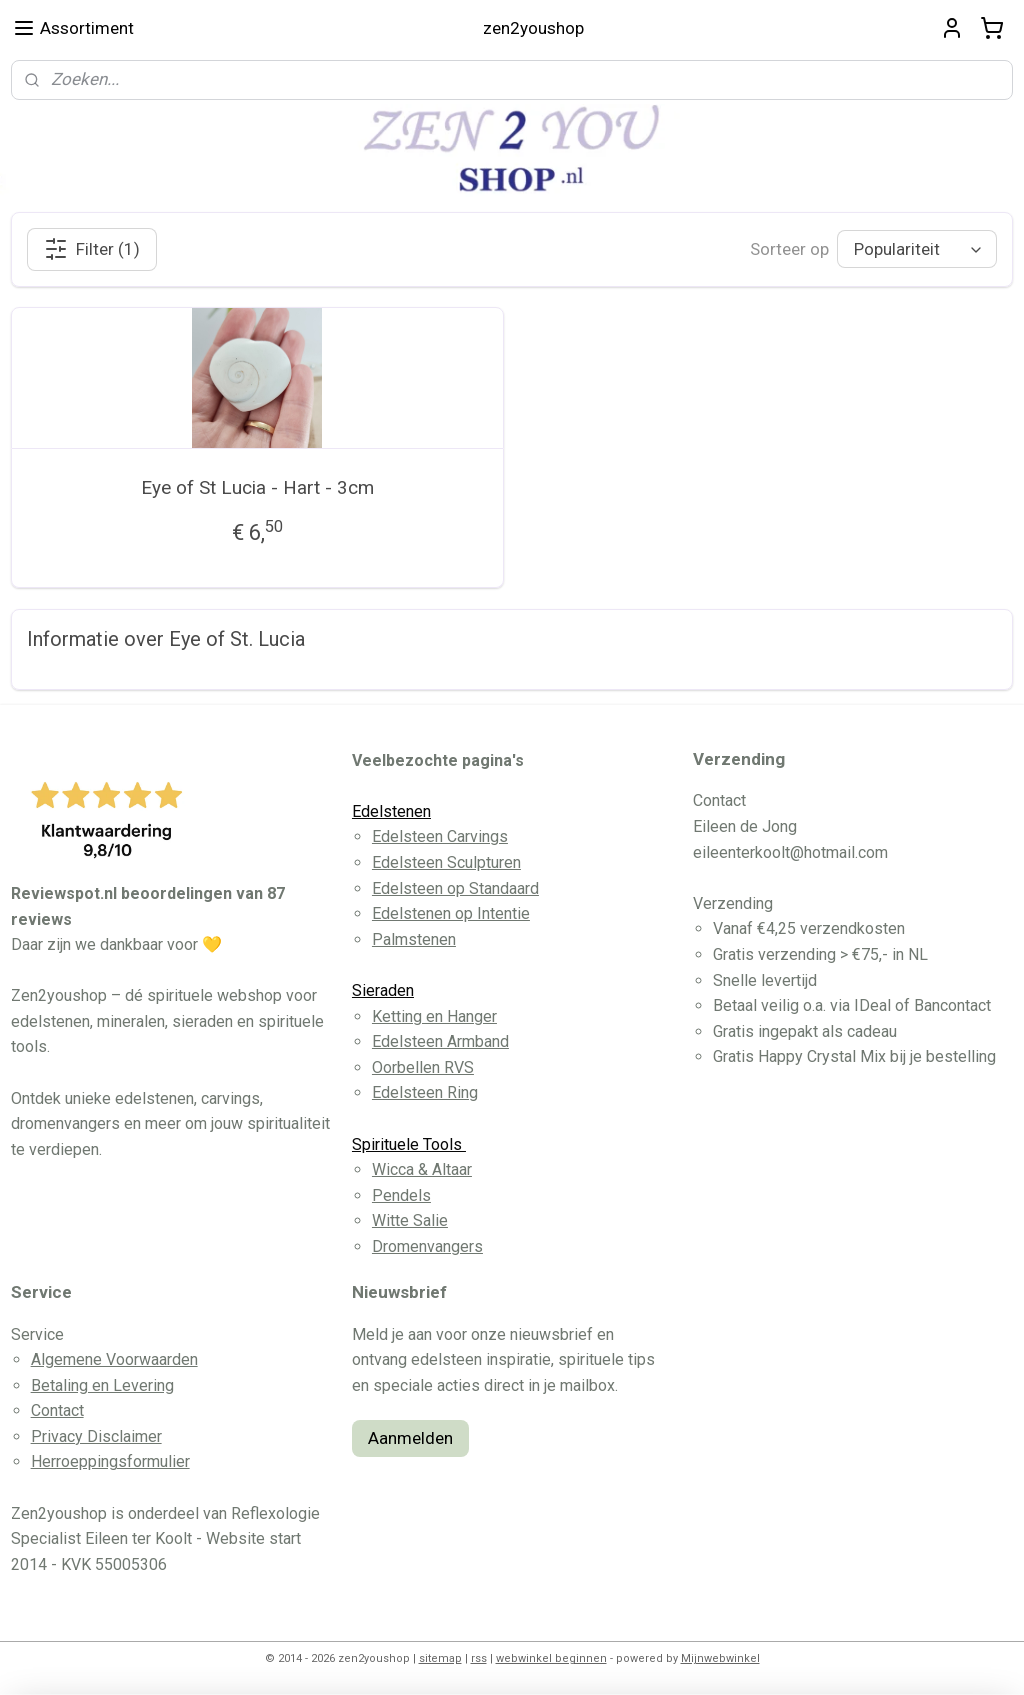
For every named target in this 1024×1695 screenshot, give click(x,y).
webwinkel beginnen (551, 1658)
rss (479, 1658)
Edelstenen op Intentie (451, 913)
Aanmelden (410, 1438)
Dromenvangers (427, 1246)
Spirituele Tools (409, 1144)
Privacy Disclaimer (96, 1436)
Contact (57, 1410)
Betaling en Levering (102, 1385)
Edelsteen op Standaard (455, 888)
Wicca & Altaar (422, 1169)
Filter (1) (92, 249)
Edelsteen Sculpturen (446, 862)
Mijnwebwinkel (720, 1658)
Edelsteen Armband (440, 1041)
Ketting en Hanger (434, 1016)
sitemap (440, 1658)
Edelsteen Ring (425, 1092)
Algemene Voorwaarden (114, 1359)
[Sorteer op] (917, 250)
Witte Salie (410, 1220)
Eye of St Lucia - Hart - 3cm (257, 487)
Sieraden (383, 990)
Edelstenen (391, 811)
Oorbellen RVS (423, 1067)
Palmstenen (414, 939)
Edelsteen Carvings (440, 836)
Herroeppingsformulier (110, 1461)
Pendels (401, 1195)
